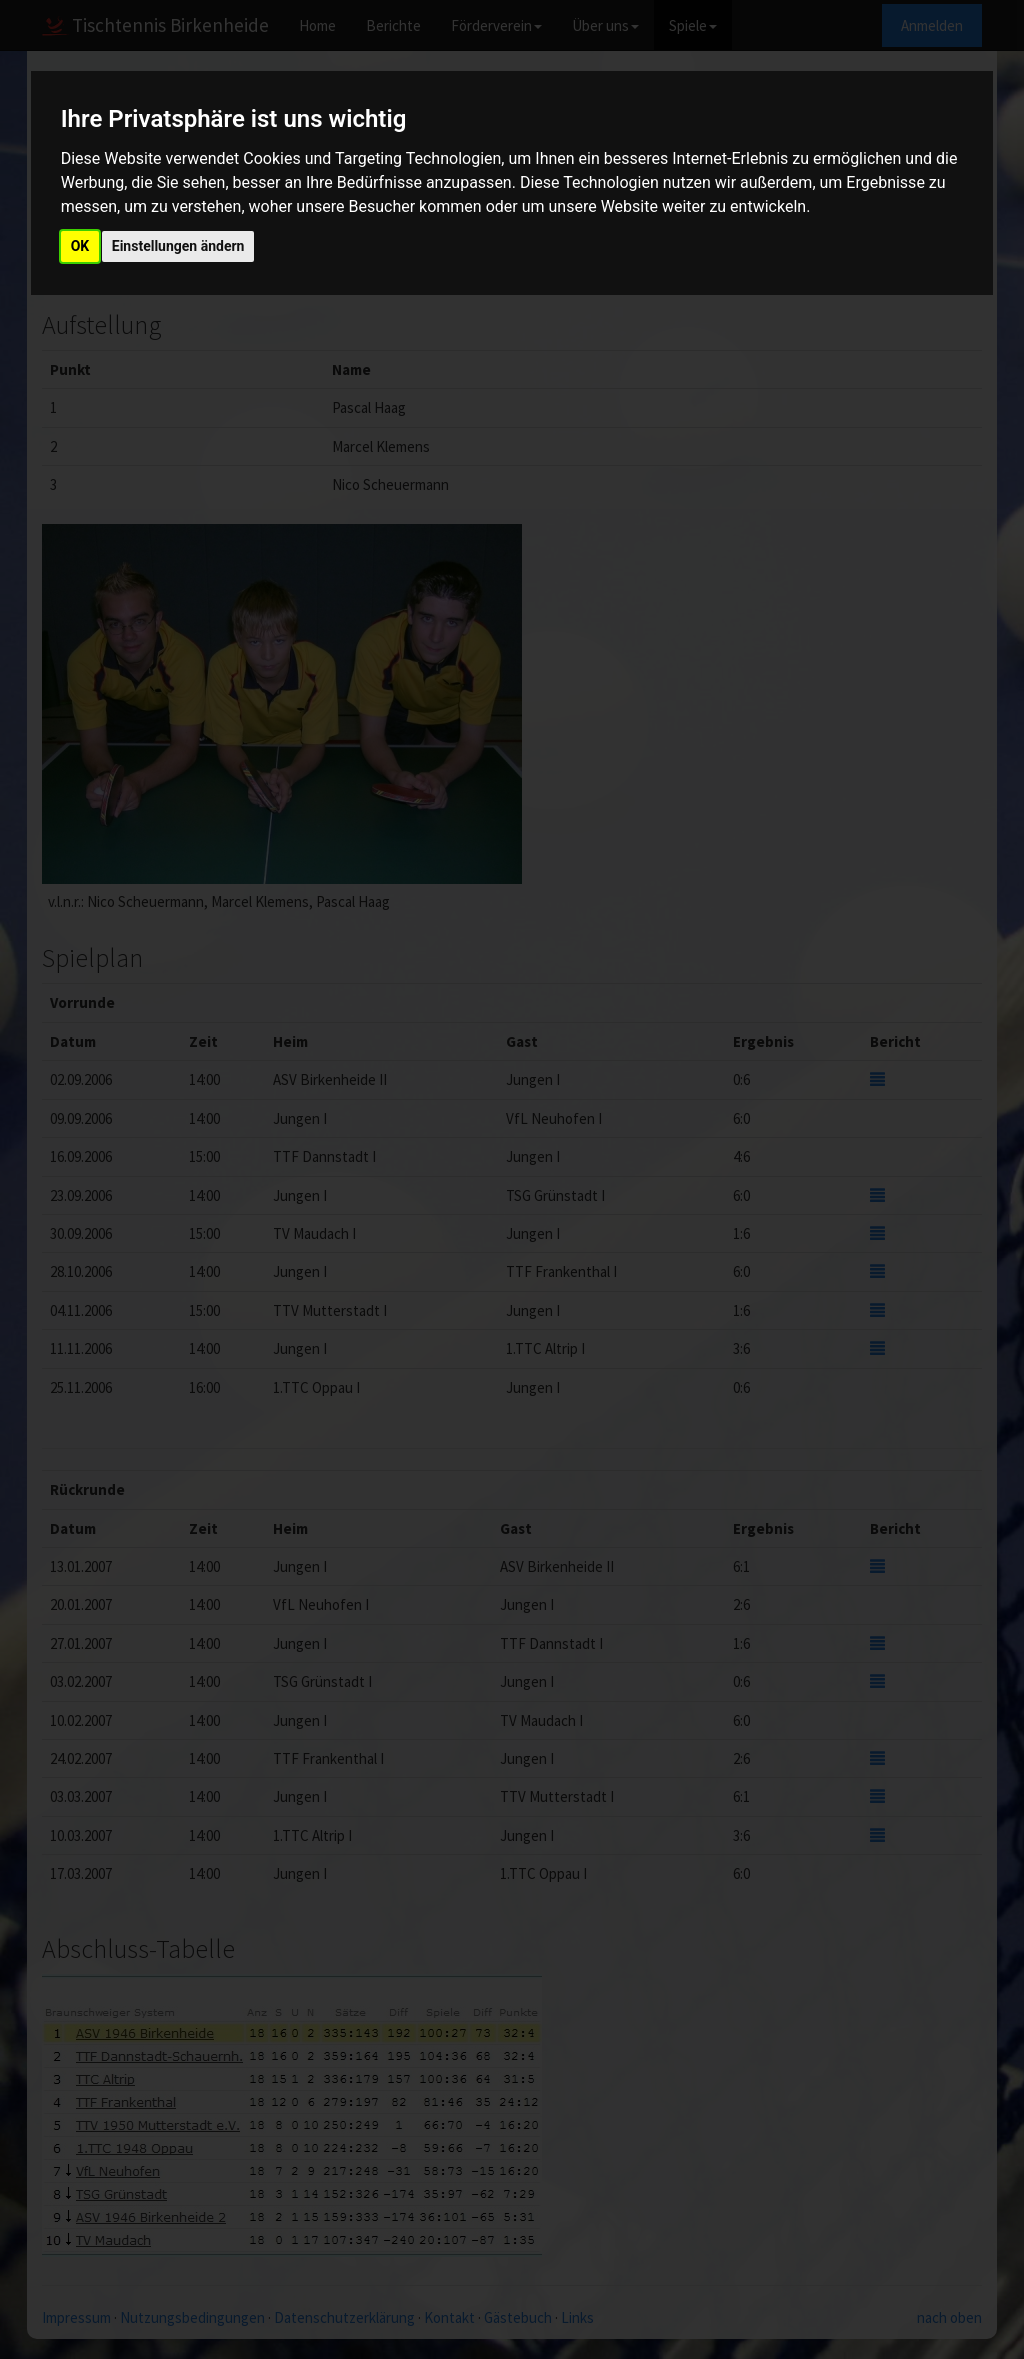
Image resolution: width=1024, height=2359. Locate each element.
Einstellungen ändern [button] (178, 246)
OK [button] (80, 246)
